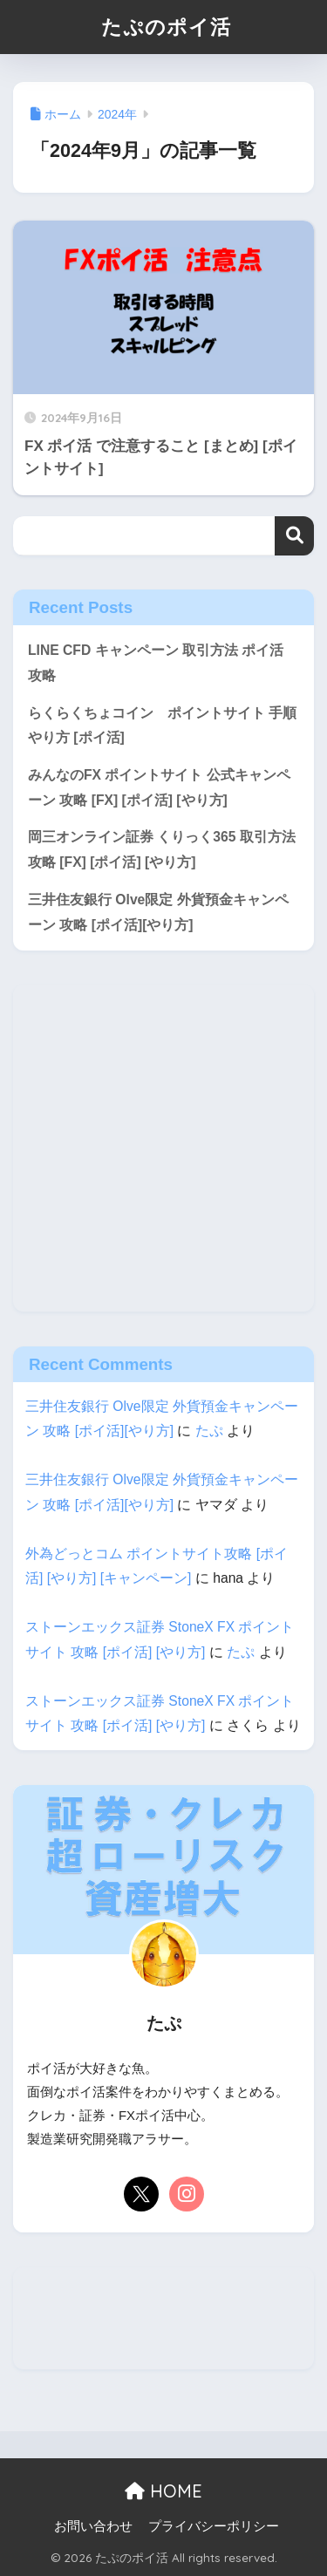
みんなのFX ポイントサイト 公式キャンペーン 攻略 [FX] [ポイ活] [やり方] (159, 787)
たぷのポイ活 (166, 26)
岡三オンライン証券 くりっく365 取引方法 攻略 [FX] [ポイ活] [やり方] (162, 849)
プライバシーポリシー (213, 2526)
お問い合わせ (93, 2526)
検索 (294, 535)
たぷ (209, 1430)
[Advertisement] (163, 1148)
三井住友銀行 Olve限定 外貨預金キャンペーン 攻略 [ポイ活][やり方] (158, 912)
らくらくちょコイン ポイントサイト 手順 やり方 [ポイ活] (162, 725)
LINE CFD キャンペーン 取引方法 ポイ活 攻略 (155, 663)
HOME (163, 2491)
